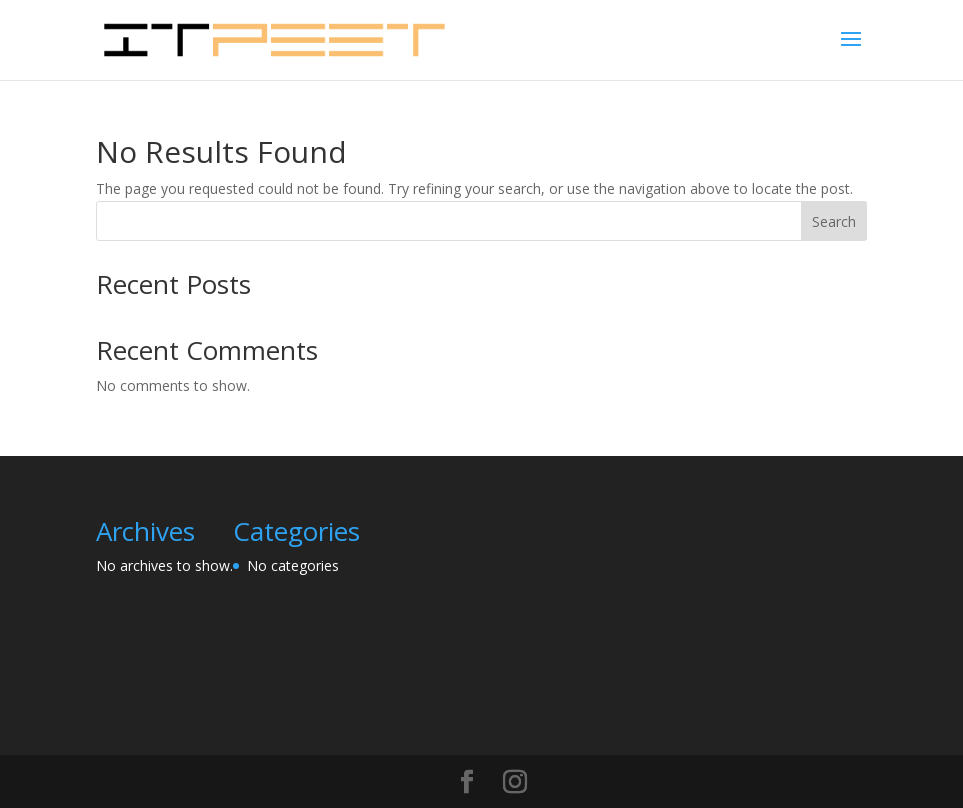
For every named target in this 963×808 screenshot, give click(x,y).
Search (834, 221)
